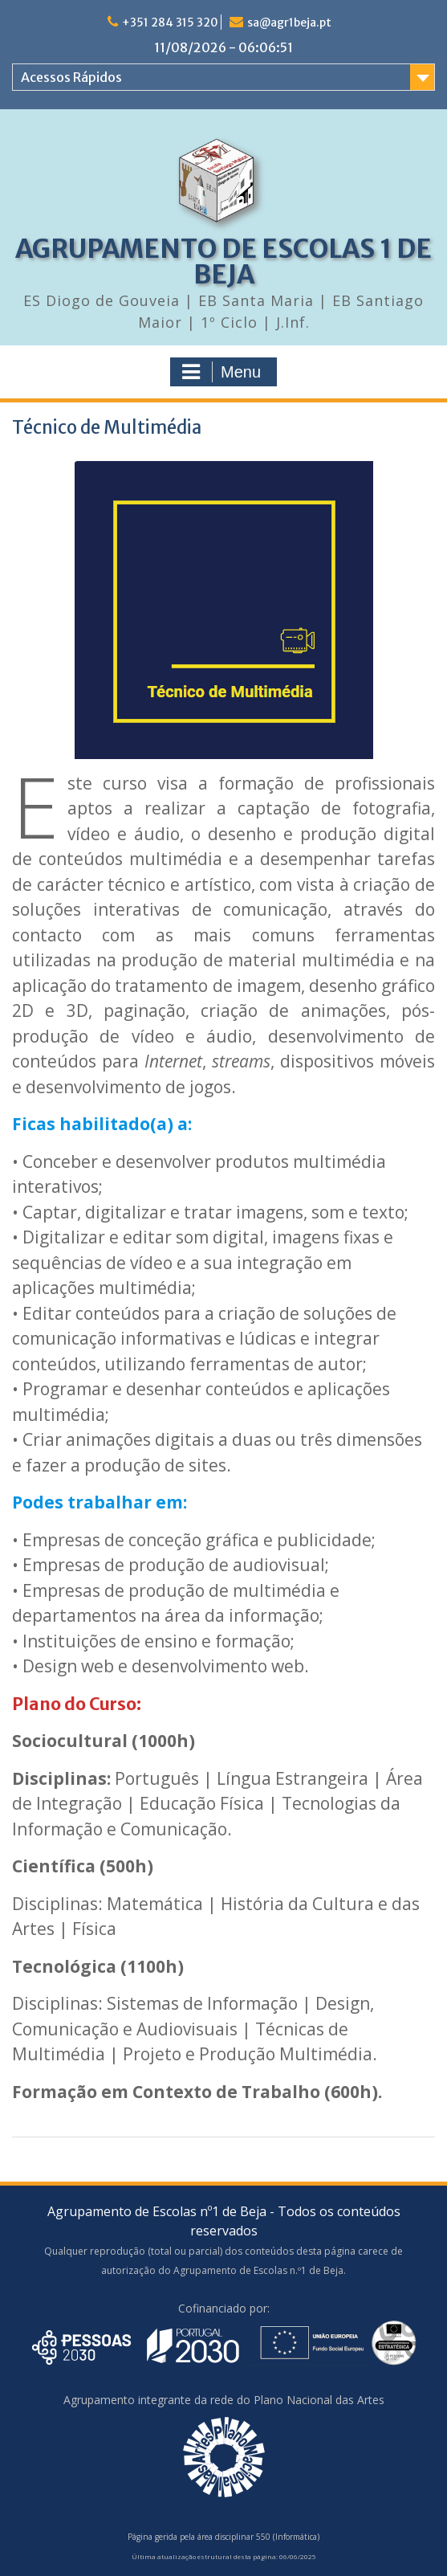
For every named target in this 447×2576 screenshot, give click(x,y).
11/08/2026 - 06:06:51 (223, 47)
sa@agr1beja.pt (289, 22)
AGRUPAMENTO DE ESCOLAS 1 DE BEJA (223, 262)
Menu (221, 371)
